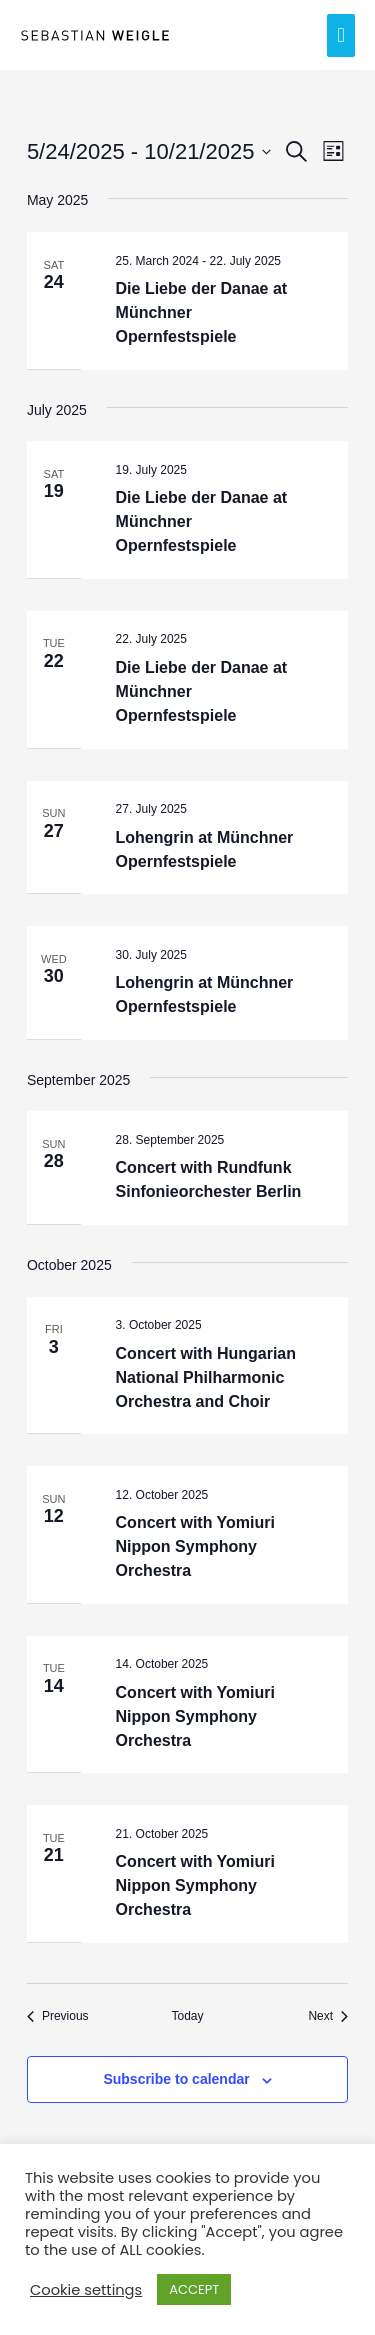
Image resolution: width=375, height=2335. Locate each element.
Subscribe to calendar (176, 2079)
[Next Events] (328, 2016)
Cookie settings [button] (86, 2290)
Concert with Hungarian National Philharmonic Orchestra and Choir (206, 1377)
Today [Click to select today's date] (187, 2016)
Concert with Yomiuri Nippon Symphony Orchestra (195, 1546)
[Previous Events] (58, 2016)
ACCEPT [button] (194, 2289)
